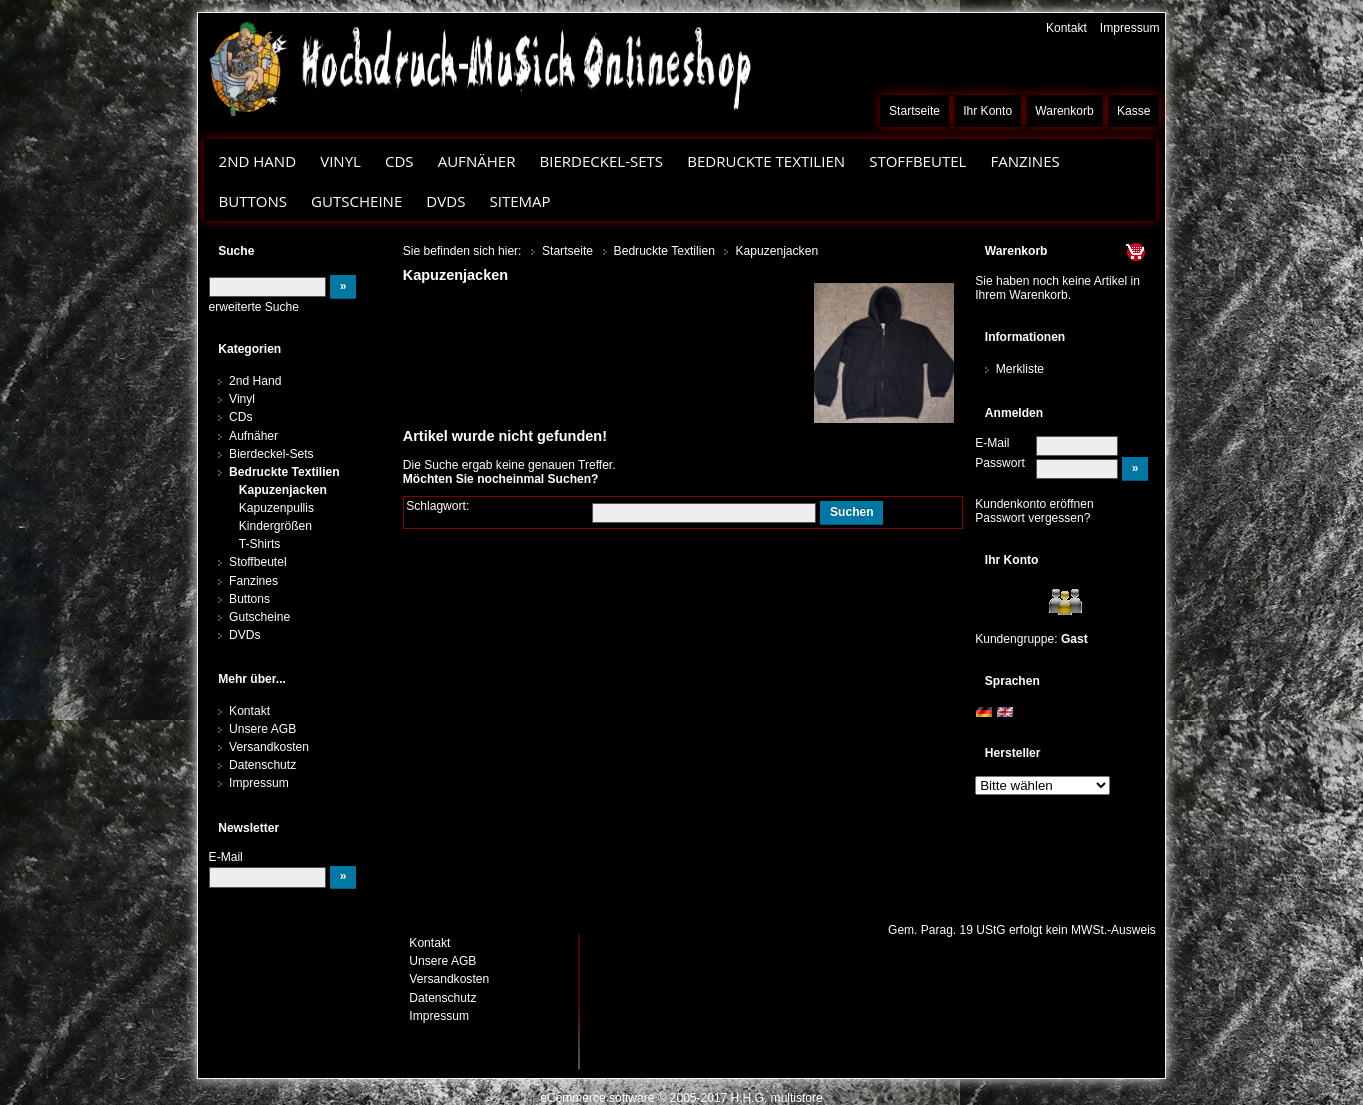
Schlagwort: (437, 506)
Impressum (1130, 28)
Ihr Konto (987, 111)
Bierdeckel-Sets (601, 161)
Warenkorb (1064, 111)
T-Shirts (260, 544)
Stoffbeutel (917, 161)
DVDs (445, 201)
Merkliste (1020, 369)
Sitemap (519, 201)
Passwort (1000, 463)
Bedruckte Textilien (766, 161)
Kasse (1134, 111)
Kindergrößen (275, 526)
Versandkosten (269, 747)
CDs (399, 161)
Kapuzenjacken (283, 490)
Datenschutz (262, 765)
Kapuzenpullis (276, 508)
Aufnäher (477, 161)
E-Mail (992, 443)
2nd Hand (258, 161)
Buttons (253, 201)
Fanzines (1024, 161)
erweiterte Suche (254, 307)
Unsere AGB (262, 729)
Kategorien (249, 349)
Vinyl (340, 161)
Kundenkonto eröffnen (1034, 504)
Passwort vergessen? (1032, 518)
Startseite (914, 111)
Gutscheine (356, 201)
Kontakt (1066, 28)
